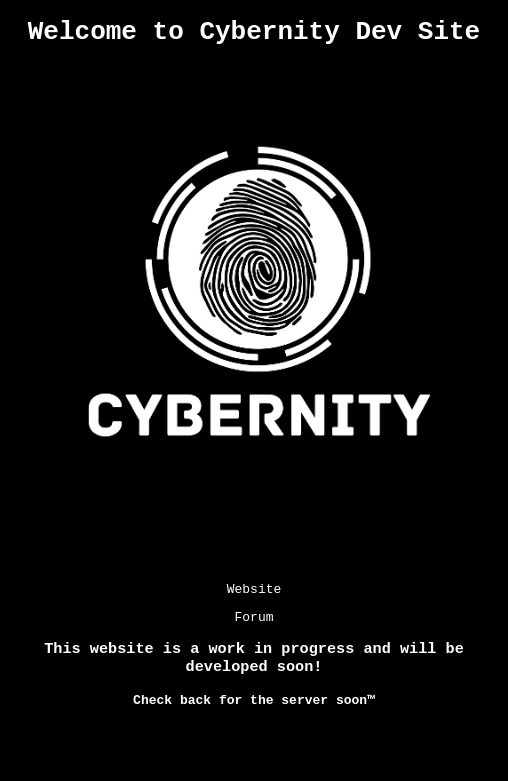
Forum (253, 628)
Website (254, 597)
